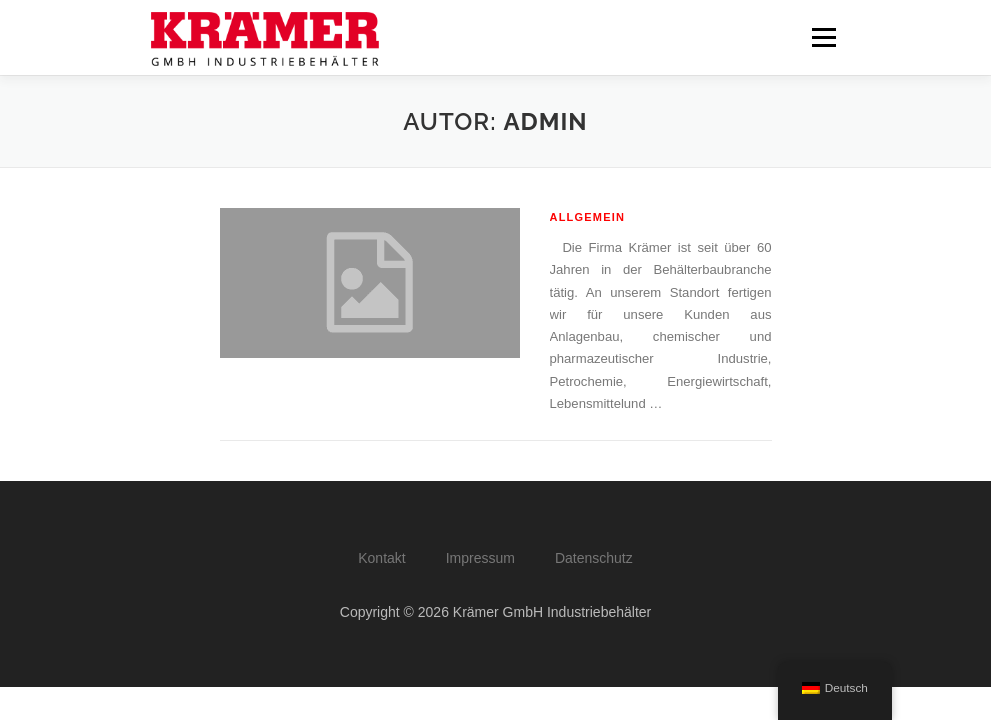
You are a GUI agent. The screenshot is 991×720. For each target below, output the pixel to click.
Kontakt (381, 558)
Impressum (480, 558)
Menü (822, 37)
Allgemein (588, 217)
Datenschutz (594, 558)
